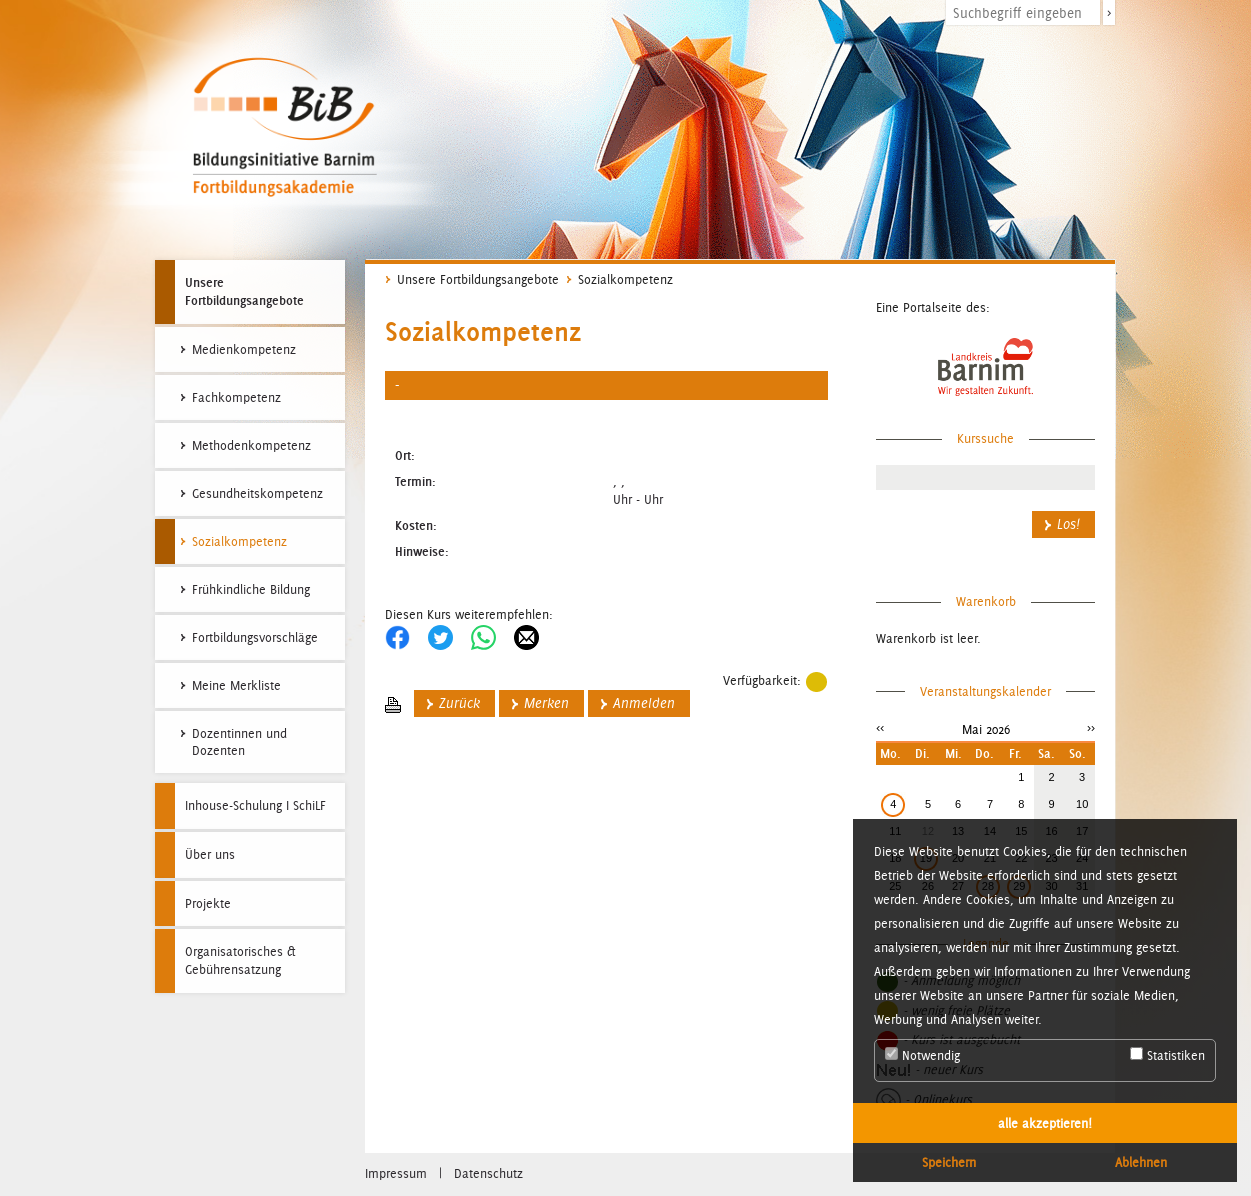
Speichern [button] (949, 1162)
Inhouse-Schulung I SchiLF (255, 805)
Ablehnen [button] (1141, 1162)
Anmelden (644, 703)
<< (880, 727)
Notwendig (922, 1055)
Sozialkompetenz (625, 279)
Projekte (208, 903)
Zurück (459, 703)
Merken (546, 703)
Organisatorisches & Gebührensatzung (240, 960)
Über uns (210, 854)
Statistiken (1167, 1055)
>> (1091, 727)
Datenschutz (488, 1173)
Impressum (396, 1173)
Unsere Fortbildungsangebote (244, 291)
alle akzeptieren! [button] (1045, 1123)
